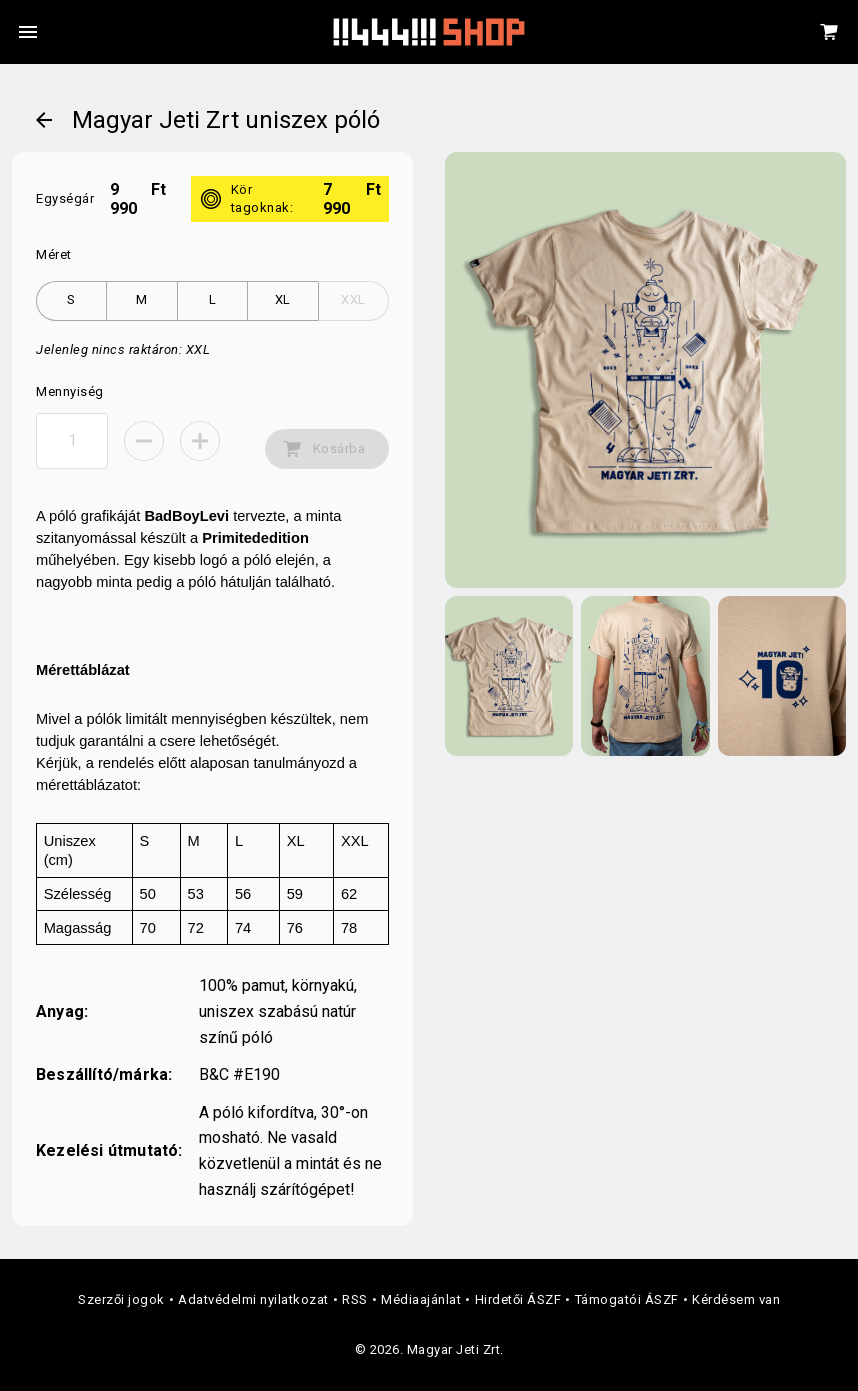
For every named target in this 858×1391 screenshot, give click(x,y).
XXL (353, 299)
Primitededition (255, 538)
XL (283, 299)
